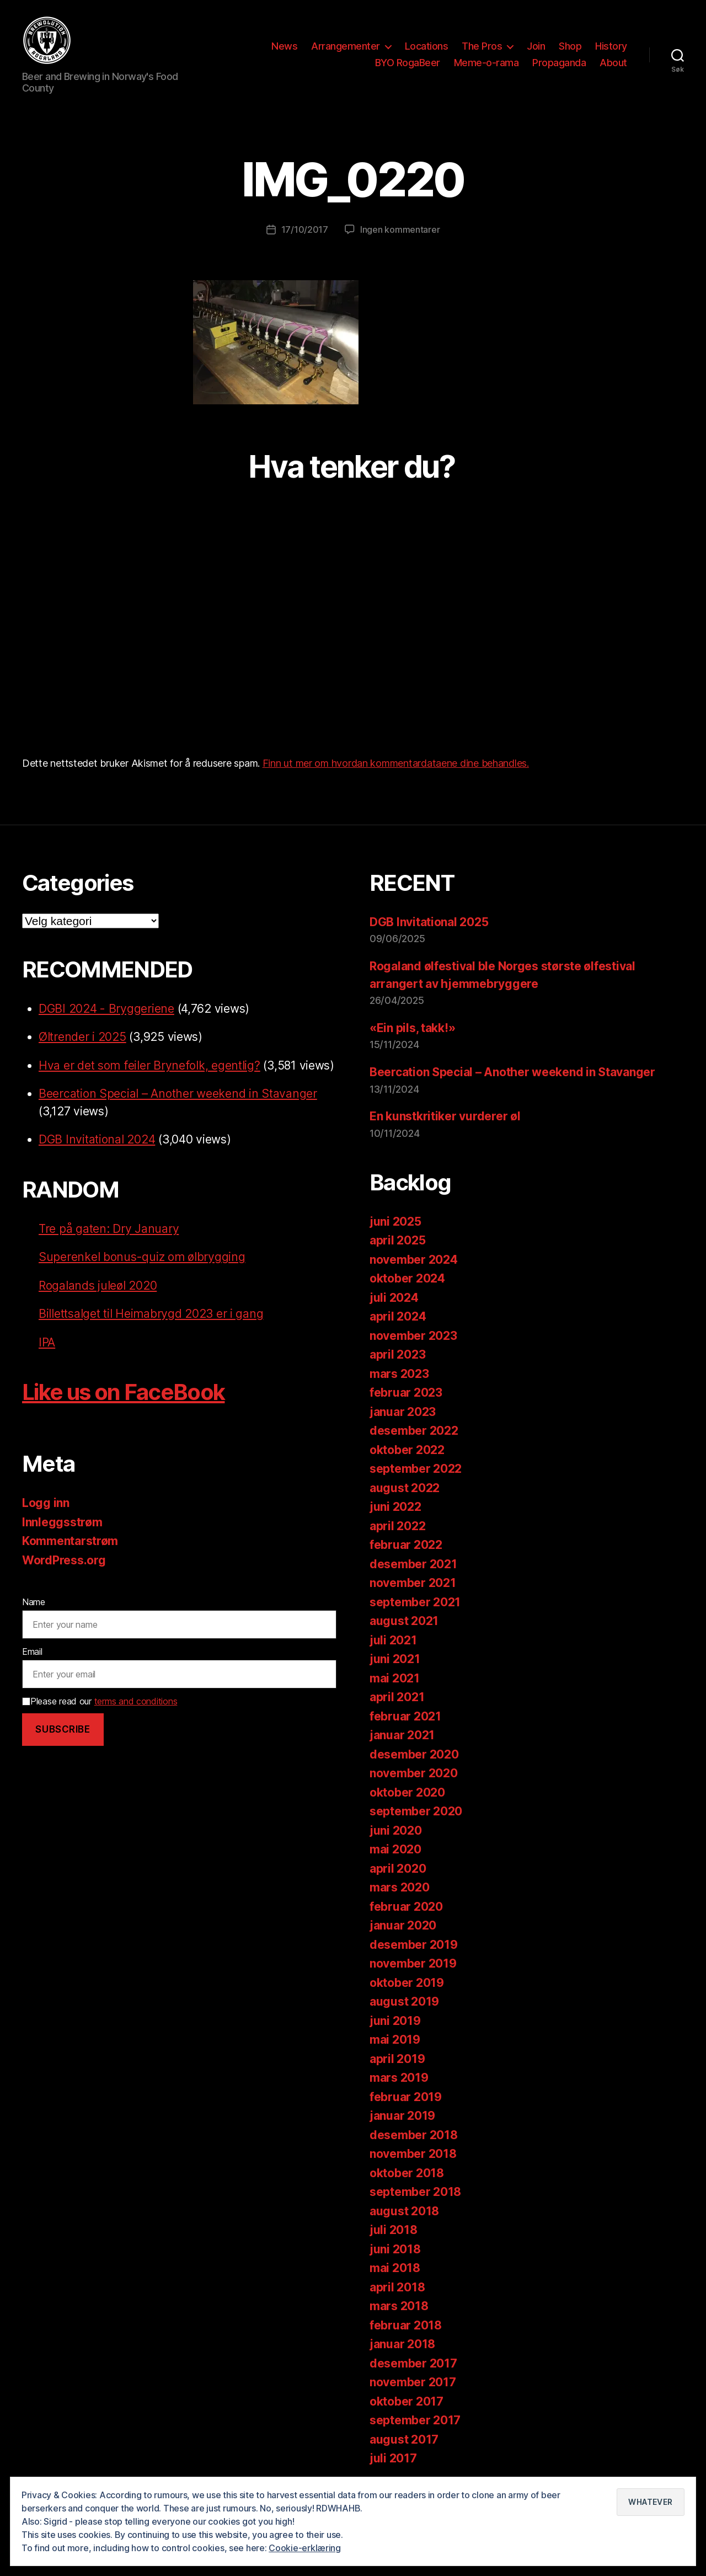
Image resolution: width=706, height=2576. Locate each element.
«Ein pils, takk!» (412, 1028)
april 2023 (397, 1354)
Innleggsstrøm (62, 1522)
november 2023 (413, 1336)
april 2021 (397, 1697)
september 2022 (416, 1469)
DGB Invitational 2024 (97, 1139)
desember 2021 (413, 1564)
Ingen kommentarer (400, 229)
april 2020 (398, 1868)
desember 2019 (414, 1945)
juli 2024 (394, 1298)
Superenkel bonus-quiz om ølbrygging (142, 1257)
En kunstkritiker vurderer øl (445, 1116)
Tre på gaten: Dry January (109, 1229)
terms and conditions (136, 1701)
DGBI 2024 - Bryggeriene (106, 1009)
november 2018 (413, 2154)
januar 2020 (403, 1925)
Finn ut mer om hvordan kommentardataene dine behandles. (396, 763)
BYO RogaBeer (407, 62)
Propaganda (559, 62)
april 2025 (397, 1240)
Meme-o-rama (486, 62)
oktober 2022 (407, 1450)
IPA (47, 1342)
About (613, 62)
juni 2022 (395, 1507)
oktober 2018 (407, 2173)
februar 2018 (406, 2325)
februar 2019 (406, 2097)
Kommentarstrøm (70, 1541)
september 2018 (415, 2192)
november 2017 (413, 2382)
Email (32, 1651)
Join (536, 46)
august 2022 (405, 1488)
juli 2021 (393, 1640)
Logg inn (45, 1503)
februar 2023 (406, 1392)
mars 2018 (399, 2306)
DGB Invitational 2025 (429, 922)
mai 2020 (395, 1849)
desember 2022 (414, 1430)
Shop (570, 46)
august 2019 (404, 2001)
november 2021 (413, 1583)
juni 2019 (395, 2021)
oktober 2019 (407, 1983)
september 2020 (416, 1811)
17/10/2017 (304, 229)
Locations (426, 46)
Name (33, 1601)
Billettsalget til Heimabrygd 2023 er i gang (151, 1314)
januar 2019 (402, 2116)
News (284, 46)
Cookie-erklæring (305, 2547)
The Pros (482, 46)
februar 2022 (406, 1545)
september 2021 (415, 1602)
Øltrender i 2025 (82, 1037)
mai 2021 (395, 1678)
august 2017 (404, 2439)
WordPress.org (64, 1560)
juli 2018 (394, 2230)
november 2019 (413, 1963)
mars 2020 (400, 1887)
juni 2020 (396, 1830)
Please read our (99, 1701)
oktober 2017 (406, 2401)
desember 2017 (413, 2363)
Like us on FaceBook (123, 1391)
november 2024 (414, 1259)
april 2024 (398, 1316)
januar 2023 (403, 1412)
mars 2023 (399, 1374)
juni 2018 (395, 2249)
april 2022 (397, 1526)
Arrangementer (345, 46)
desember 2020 (414, 1754)
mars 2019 (399, 2078)
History (611, 46)
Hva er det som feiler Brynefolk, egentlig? (149, 1065)
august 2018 (404, 2211)
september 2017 (415, 2420)
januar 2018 (402, 2344)
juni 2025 (395, 1221)
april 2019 (397, 2059)
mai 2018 (395, 2268)
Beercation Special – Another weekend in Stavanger (178, 1093)
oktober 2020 (407, 1792)
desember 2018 (414, 2135)
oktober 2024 (407, 1278)
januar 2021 (402, 1735)
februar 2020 (406, 1907)
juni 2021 (395, 1659)
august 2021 (404, 1621)
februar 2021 (405, 1716)
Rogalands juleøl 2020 (98, 1285)
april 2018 (397, 2287)
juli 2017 (393, 2458)
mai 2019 (395, 2039)
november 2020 (414, 1773)
